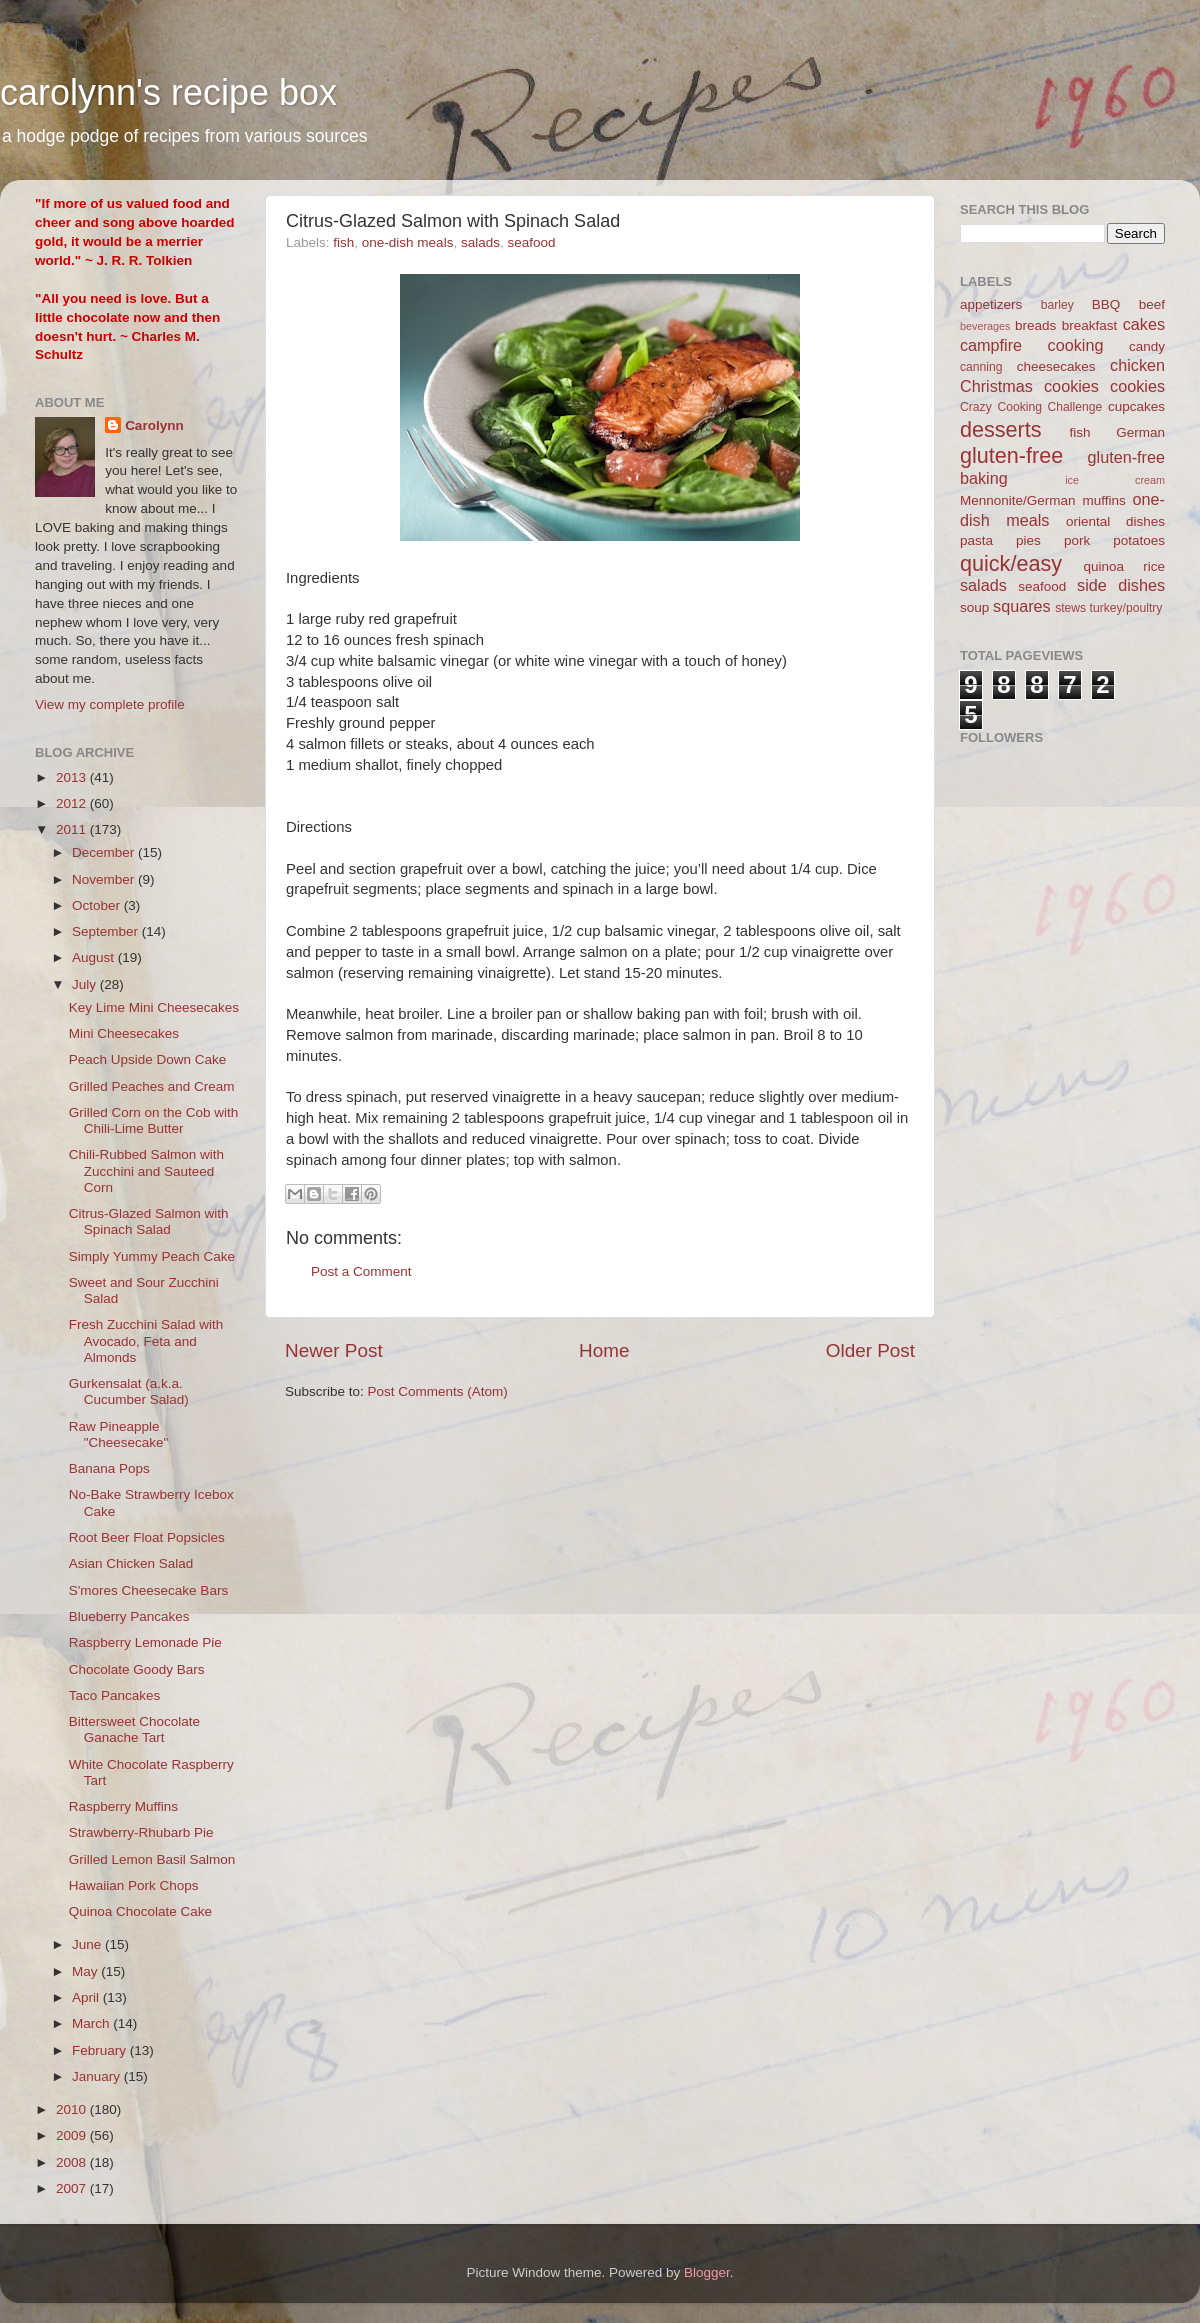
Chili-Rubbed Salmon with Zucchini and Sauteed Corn (146, 1170)
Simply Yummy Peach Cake (152, 1256)
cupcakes (1136, 406)
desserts (1001, 429)
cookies (1137, 386)
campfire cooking (1031, 345)
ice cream (1115, 480)
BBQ (1106, 304)
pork (1077, 540)
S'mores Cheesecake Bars (148, 1590)
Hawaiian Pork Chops (134, 1885)
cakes (1144, 324)
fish (343, 242)
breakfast (1090, 325)
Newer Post (334, 1350)
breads (1035, 325)
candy (1147, 346)
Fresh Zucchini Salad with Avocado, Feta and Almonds (146, 1340)
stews (1070, 608)
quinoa (1103, 566)
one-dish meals (408, 242)
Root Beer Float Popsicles (147, 1537)
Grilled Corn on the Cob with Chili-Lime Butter (154, 1120)
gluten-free (1011, 455)
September (107, 931)
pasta (976, 540)
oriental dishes (1115, 521)
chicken (1137, 365)
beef (1152, 304)
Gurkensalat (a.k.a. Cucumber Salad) (129, 1391)
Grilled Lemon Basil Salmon (152, 1859)
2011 (73, 829)
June (88, 1944)
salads (480, 242)
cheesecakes (1056, 366)
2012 (73, 803)
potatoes (1139, 540)
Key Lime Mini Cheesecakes (154, 1007)
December (105, 852)
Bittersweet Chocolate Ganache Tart (134, 1729)
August (95, 957)
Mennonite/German (1018, 500)
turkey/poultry (1126, 608)
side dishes (1121, 585)
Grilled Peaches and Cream (152, 1086)
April (87, 1997)
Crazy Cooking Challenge (1031, 407)
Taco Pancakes (115, 1695)
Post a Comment (361, 1271)
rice (1154, 566)
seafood (531, 242)
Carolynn (154, 425)
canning (981, 367)
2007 (73, 2188)
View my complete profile (110, 704)
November (105, 879)
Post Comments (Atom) (438, 1391)
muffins (1103, 500)
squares (1022, 606)
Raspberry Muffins (123, 1806)
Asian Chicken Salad (131, 1563)
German (1140, 432)
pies (1028, 540)
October (98, 905)
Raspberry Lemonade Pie (145, 1642)
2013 (73, 777)
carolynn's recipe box (168, 92)
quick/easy (1011, 563)
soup (974, 607)
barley (1057, 305)
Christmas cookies (1029, 386)
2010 (73, 2109)
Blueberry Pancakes (129, 1616)
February (101, 2050)
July (86, 984)
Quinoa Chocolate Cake (140, 1911)
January (98, 2076)
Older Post (870, 1350)
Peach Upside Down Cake (148, 1059)
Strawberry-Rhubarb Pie (141, 1832)
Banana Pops (109, 1468)
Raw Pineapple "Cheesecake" (119, 1434)
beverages (985, 326)
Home (604, 1350)
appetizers (991, 304)
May (86, 1971)
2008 (73, 2162)
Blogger (707, 2272)
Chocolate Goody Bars (137, 1669)
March (92, 2023)
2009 (73, 2135)
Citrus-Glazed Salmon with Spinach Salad (149, 1221)
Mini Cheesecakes (124, 1033)
